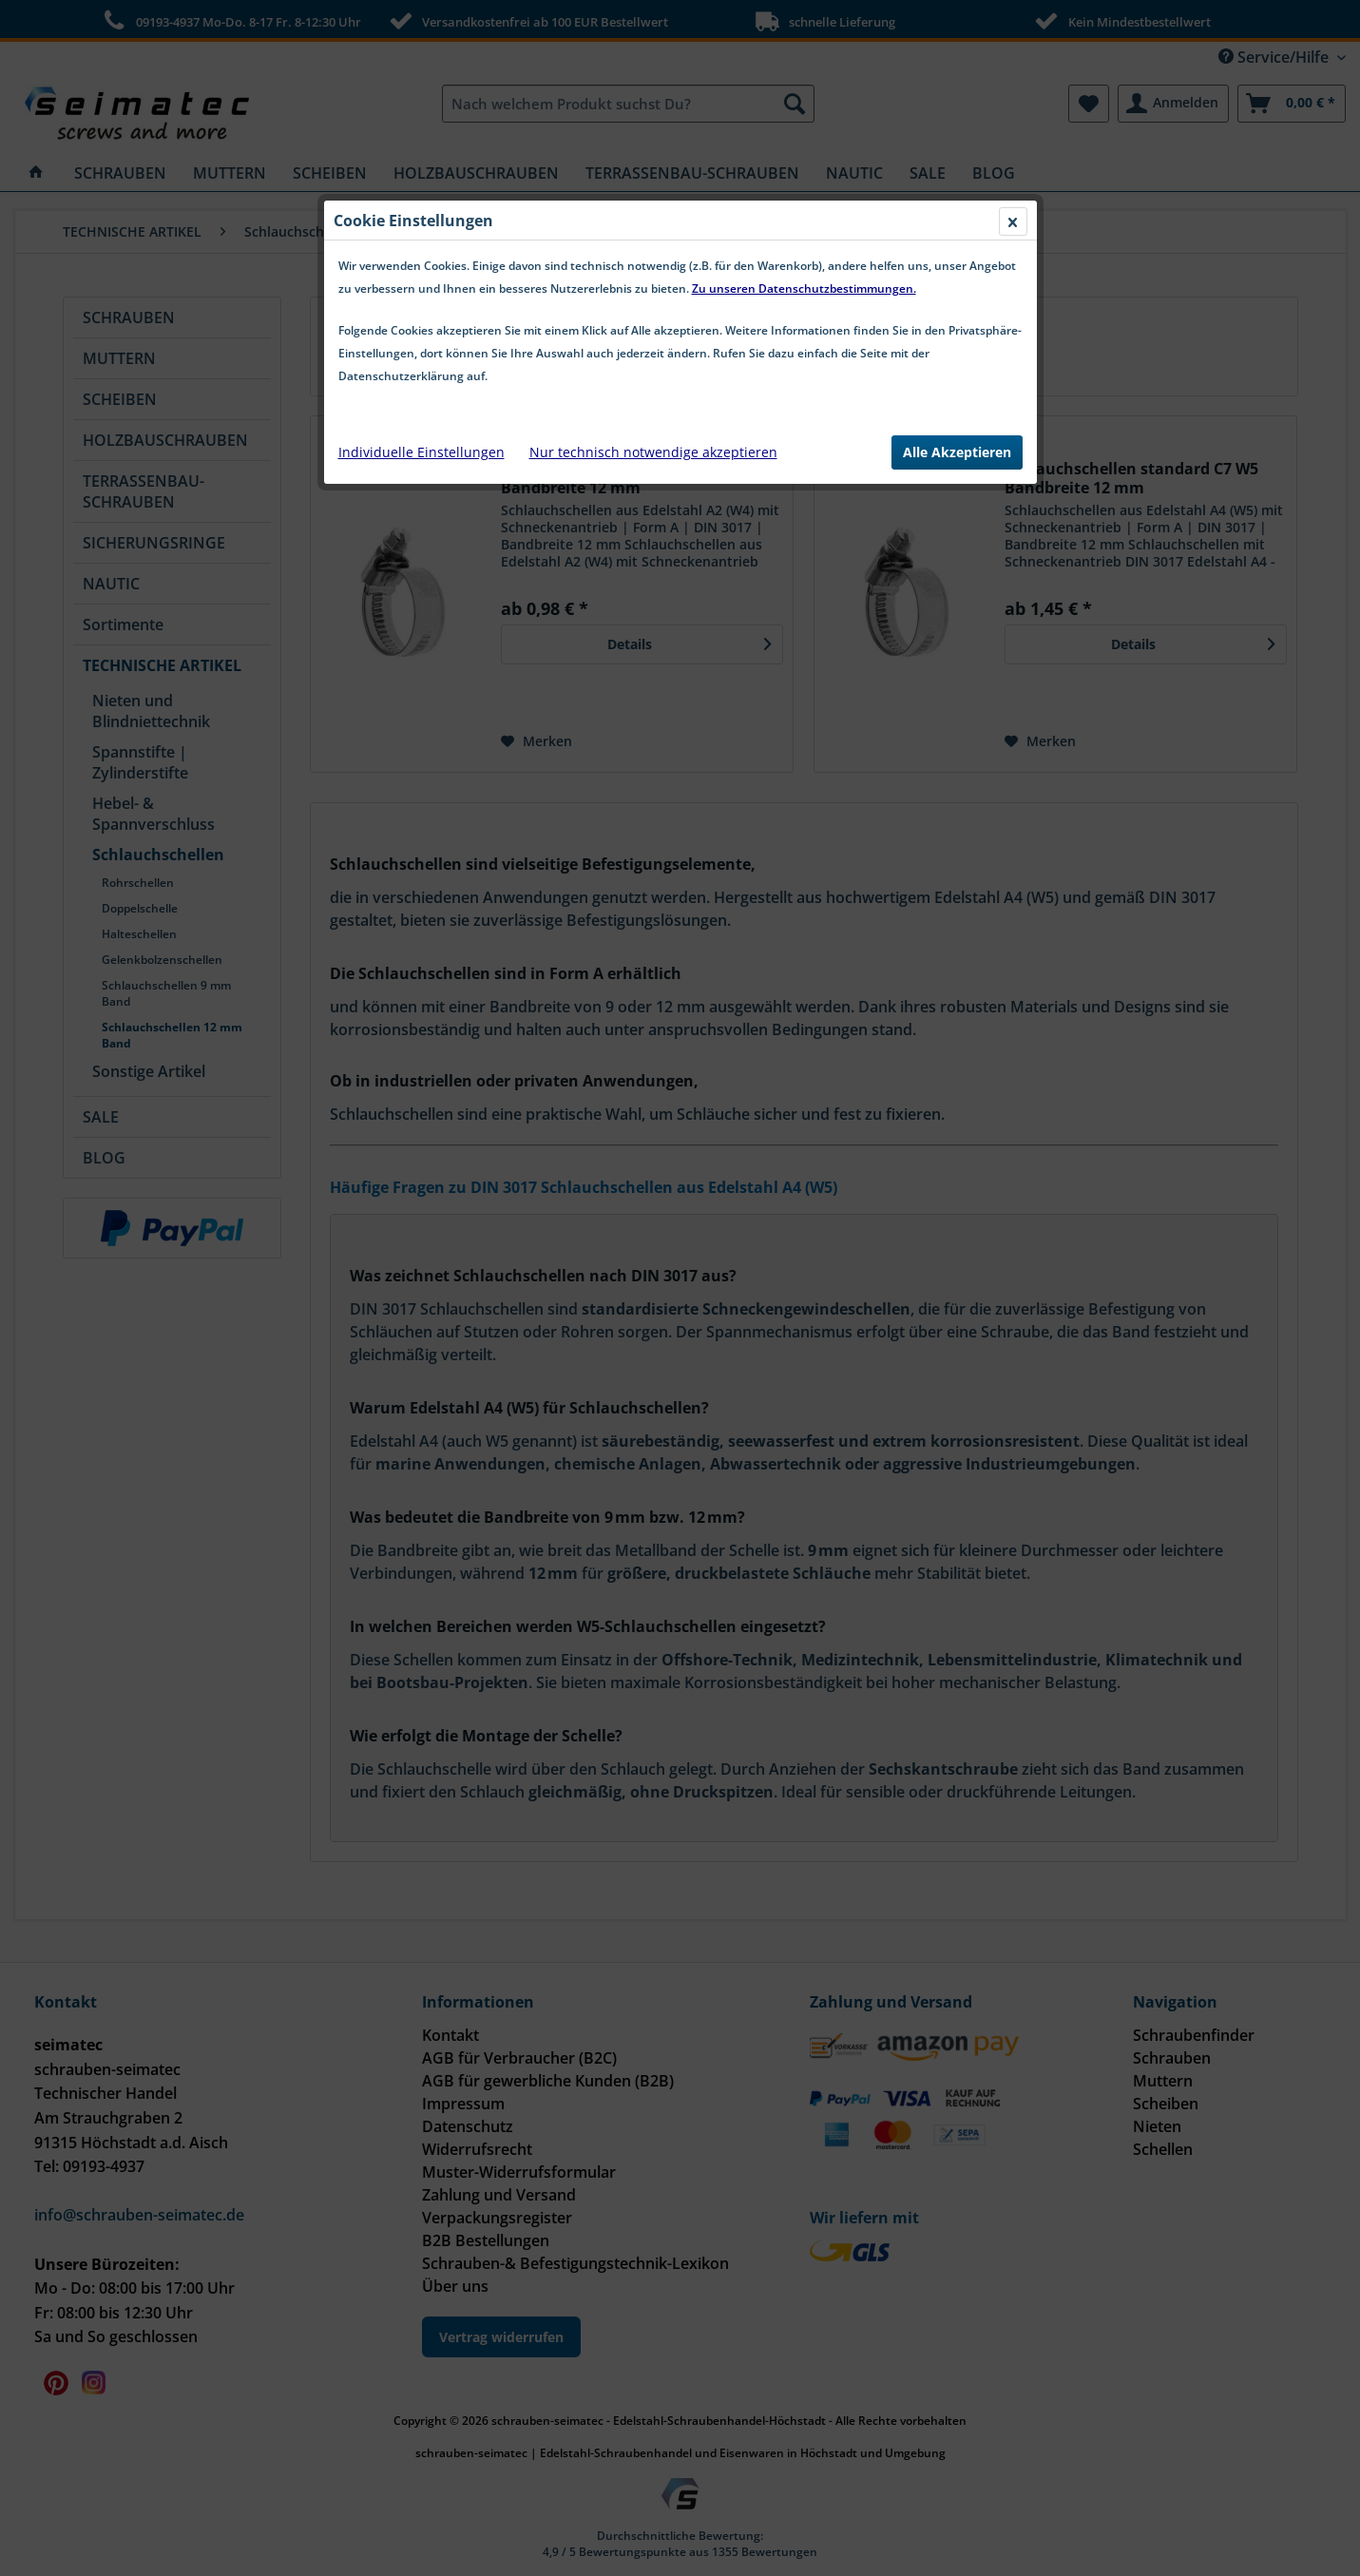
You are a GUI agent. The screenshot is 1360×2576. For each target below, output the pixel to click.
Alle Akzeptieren (957, 452)
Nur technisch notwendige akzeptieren (653, 452)
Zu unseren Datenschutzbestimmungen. (804, 288)
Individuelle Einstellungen (421, 452)
